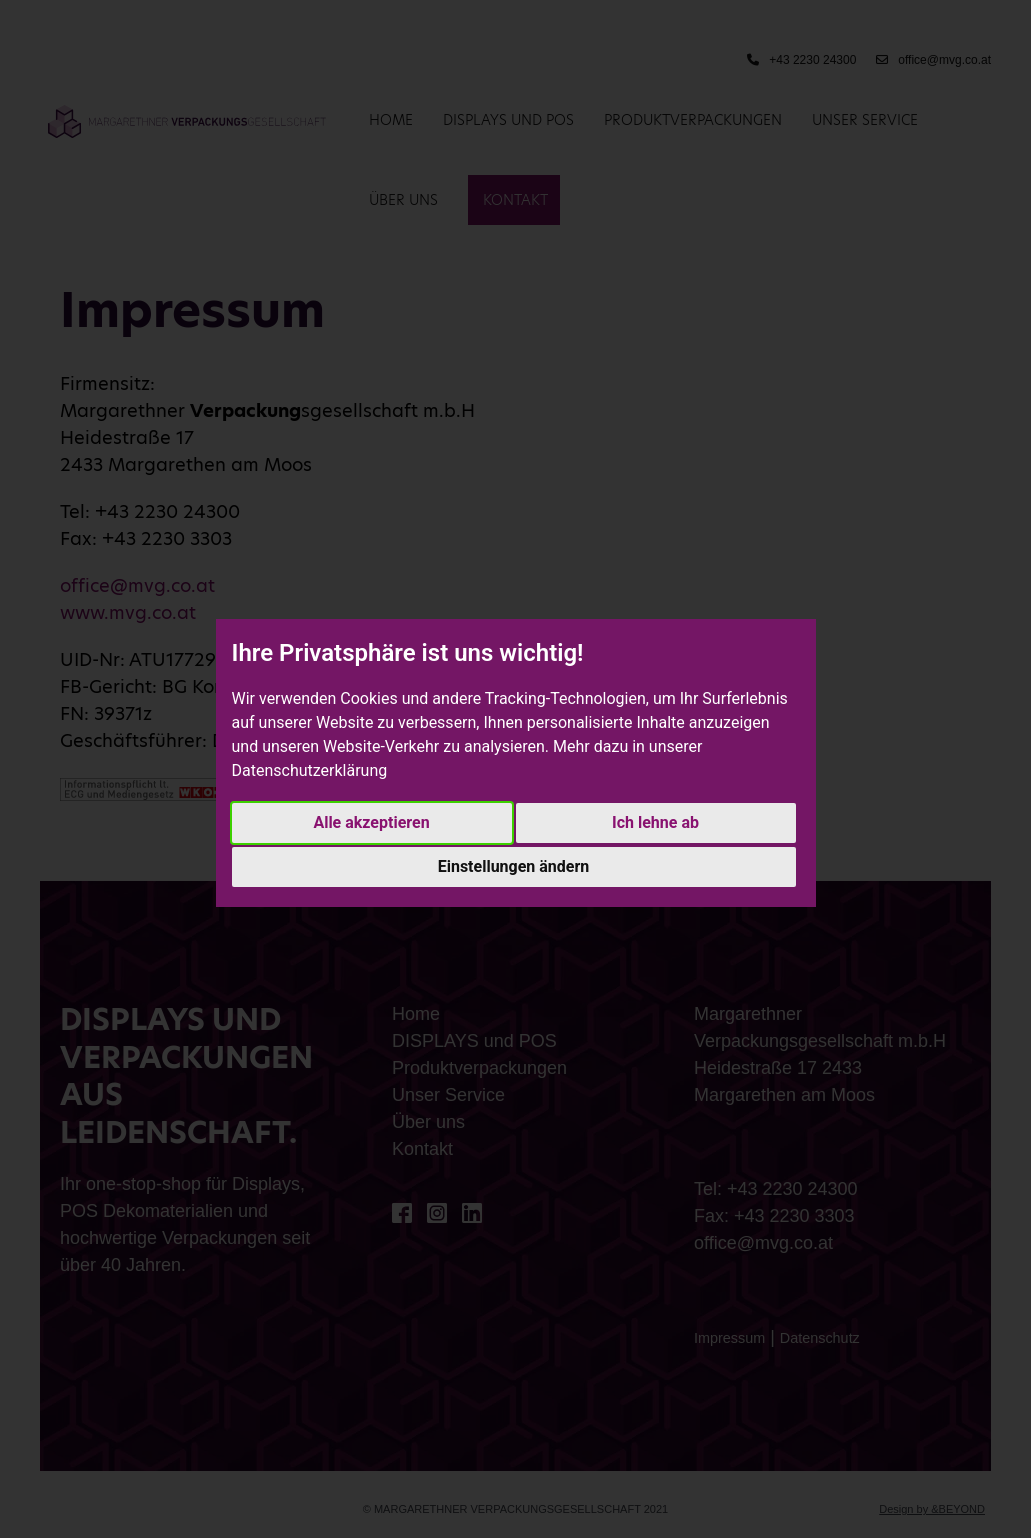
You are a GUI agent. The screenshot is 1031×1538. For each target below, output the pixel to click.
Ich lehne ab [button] (655, 822)
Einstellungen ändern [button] (514, 866)
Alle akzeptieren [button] (371, 822)
